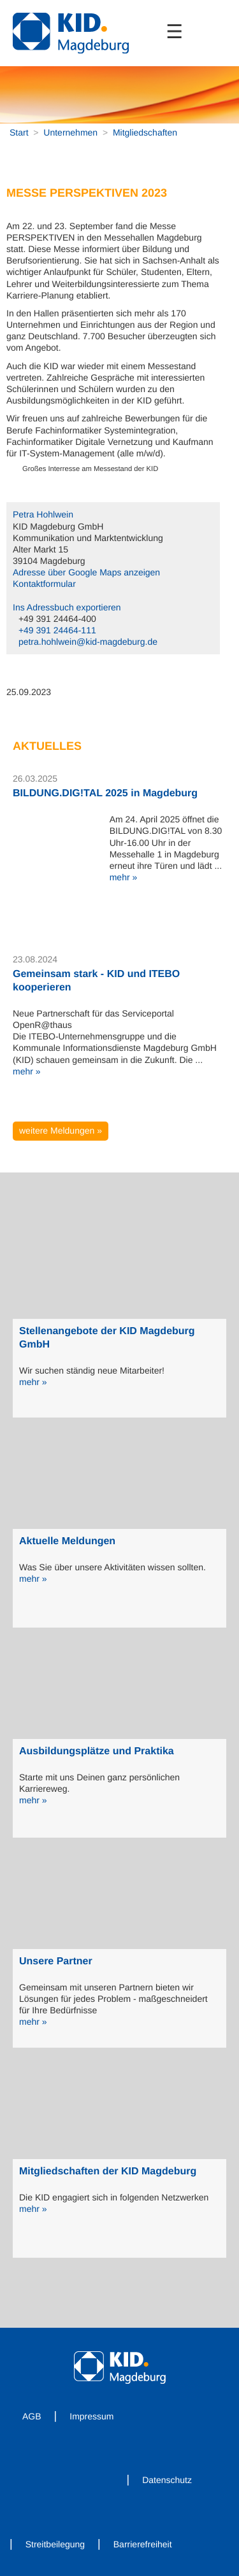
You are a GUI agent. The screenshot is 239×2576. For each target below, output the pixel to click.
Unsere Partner (55, 1961)
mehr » (124, 877)
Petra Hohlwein (43, 514)
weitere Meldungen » (60, 1130)
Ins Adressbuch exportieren (67, 607)
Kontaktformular (44, 584)
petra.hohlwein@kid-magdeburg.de (87, 642)
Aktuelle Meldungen (67, 1541)
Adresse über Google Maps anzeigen (86, 572)
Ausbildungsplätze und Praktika (96, 1751)
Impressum (91, 2416)
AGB (31, 2416)
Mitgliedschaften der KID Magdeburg (107, 2171)
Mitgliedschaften (145, 132)
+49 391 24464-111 (57, 630)
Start (19, 132)
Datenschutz (167, 2480)
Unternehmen (70, 132)
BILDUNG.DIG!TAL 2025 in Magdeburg (105, 793)
